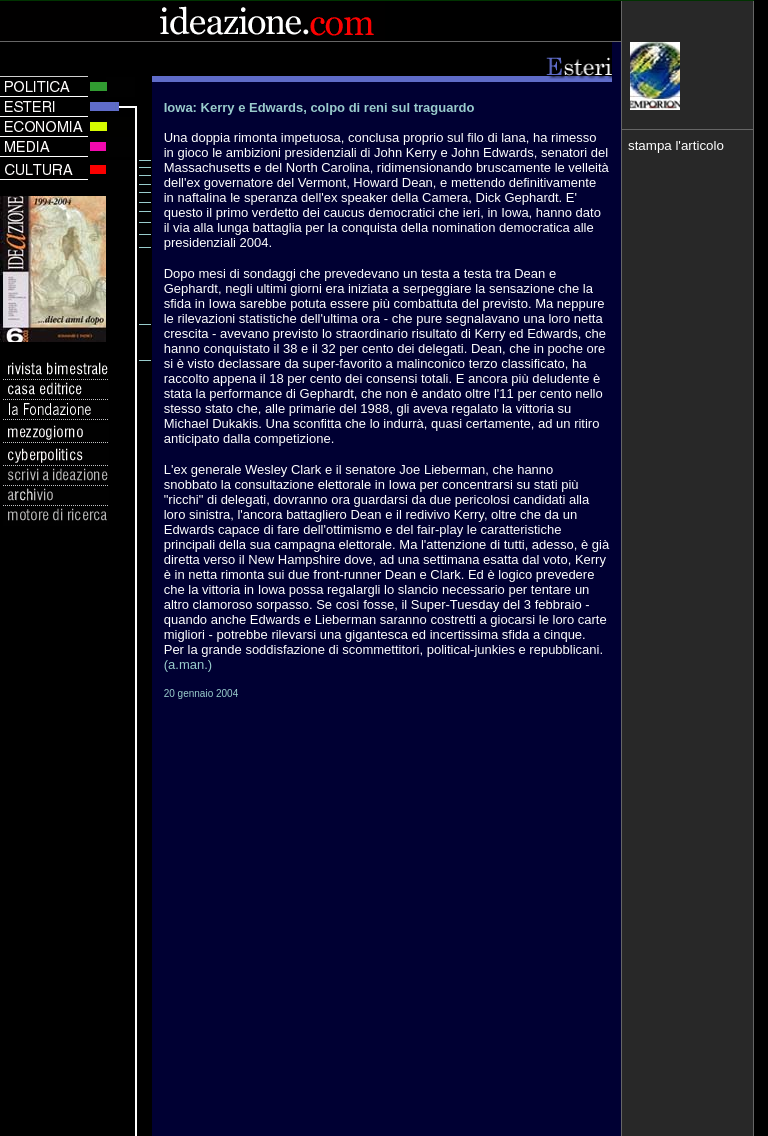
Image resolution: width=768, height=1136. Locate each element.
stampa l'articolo (676, 145)
